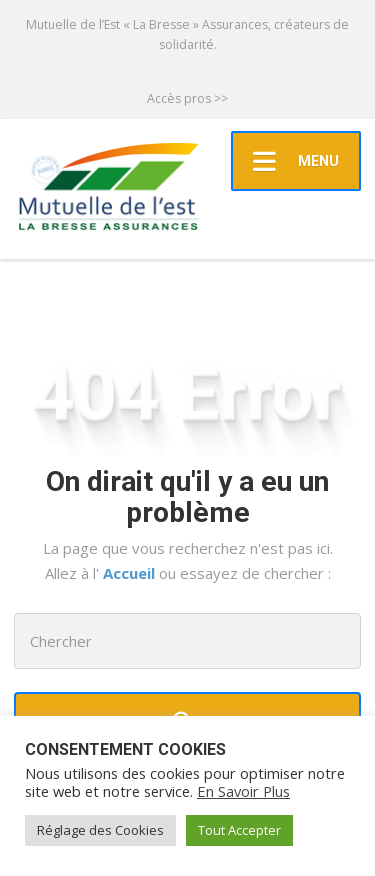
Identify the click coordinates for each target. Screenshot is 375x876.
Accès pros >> (187, 98)
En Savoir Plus (243, 791)
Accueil (131, 573)
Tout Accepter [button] (239, 830)
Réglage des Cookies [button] (100, 830)
